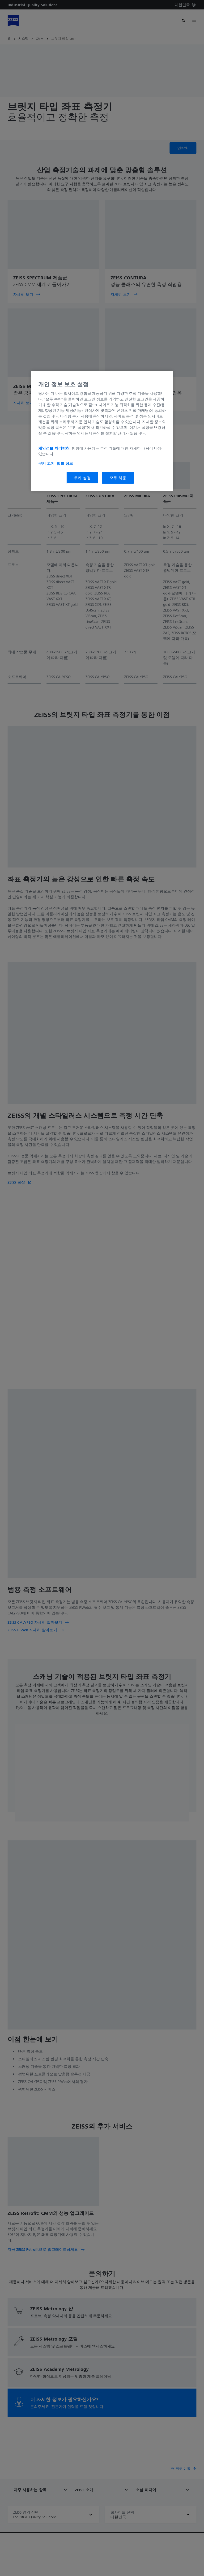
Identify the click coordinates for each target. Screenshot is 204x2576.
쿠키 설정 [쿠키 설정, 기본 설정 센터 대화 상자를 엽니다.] (82, 477)
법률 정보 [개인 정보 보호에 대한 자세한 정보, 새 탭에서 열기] (65, 463)
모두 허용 (118, 477)
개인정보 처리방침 (54, 448)
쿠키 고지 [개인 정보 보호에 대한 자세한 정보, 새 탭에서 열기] (46, 463)
